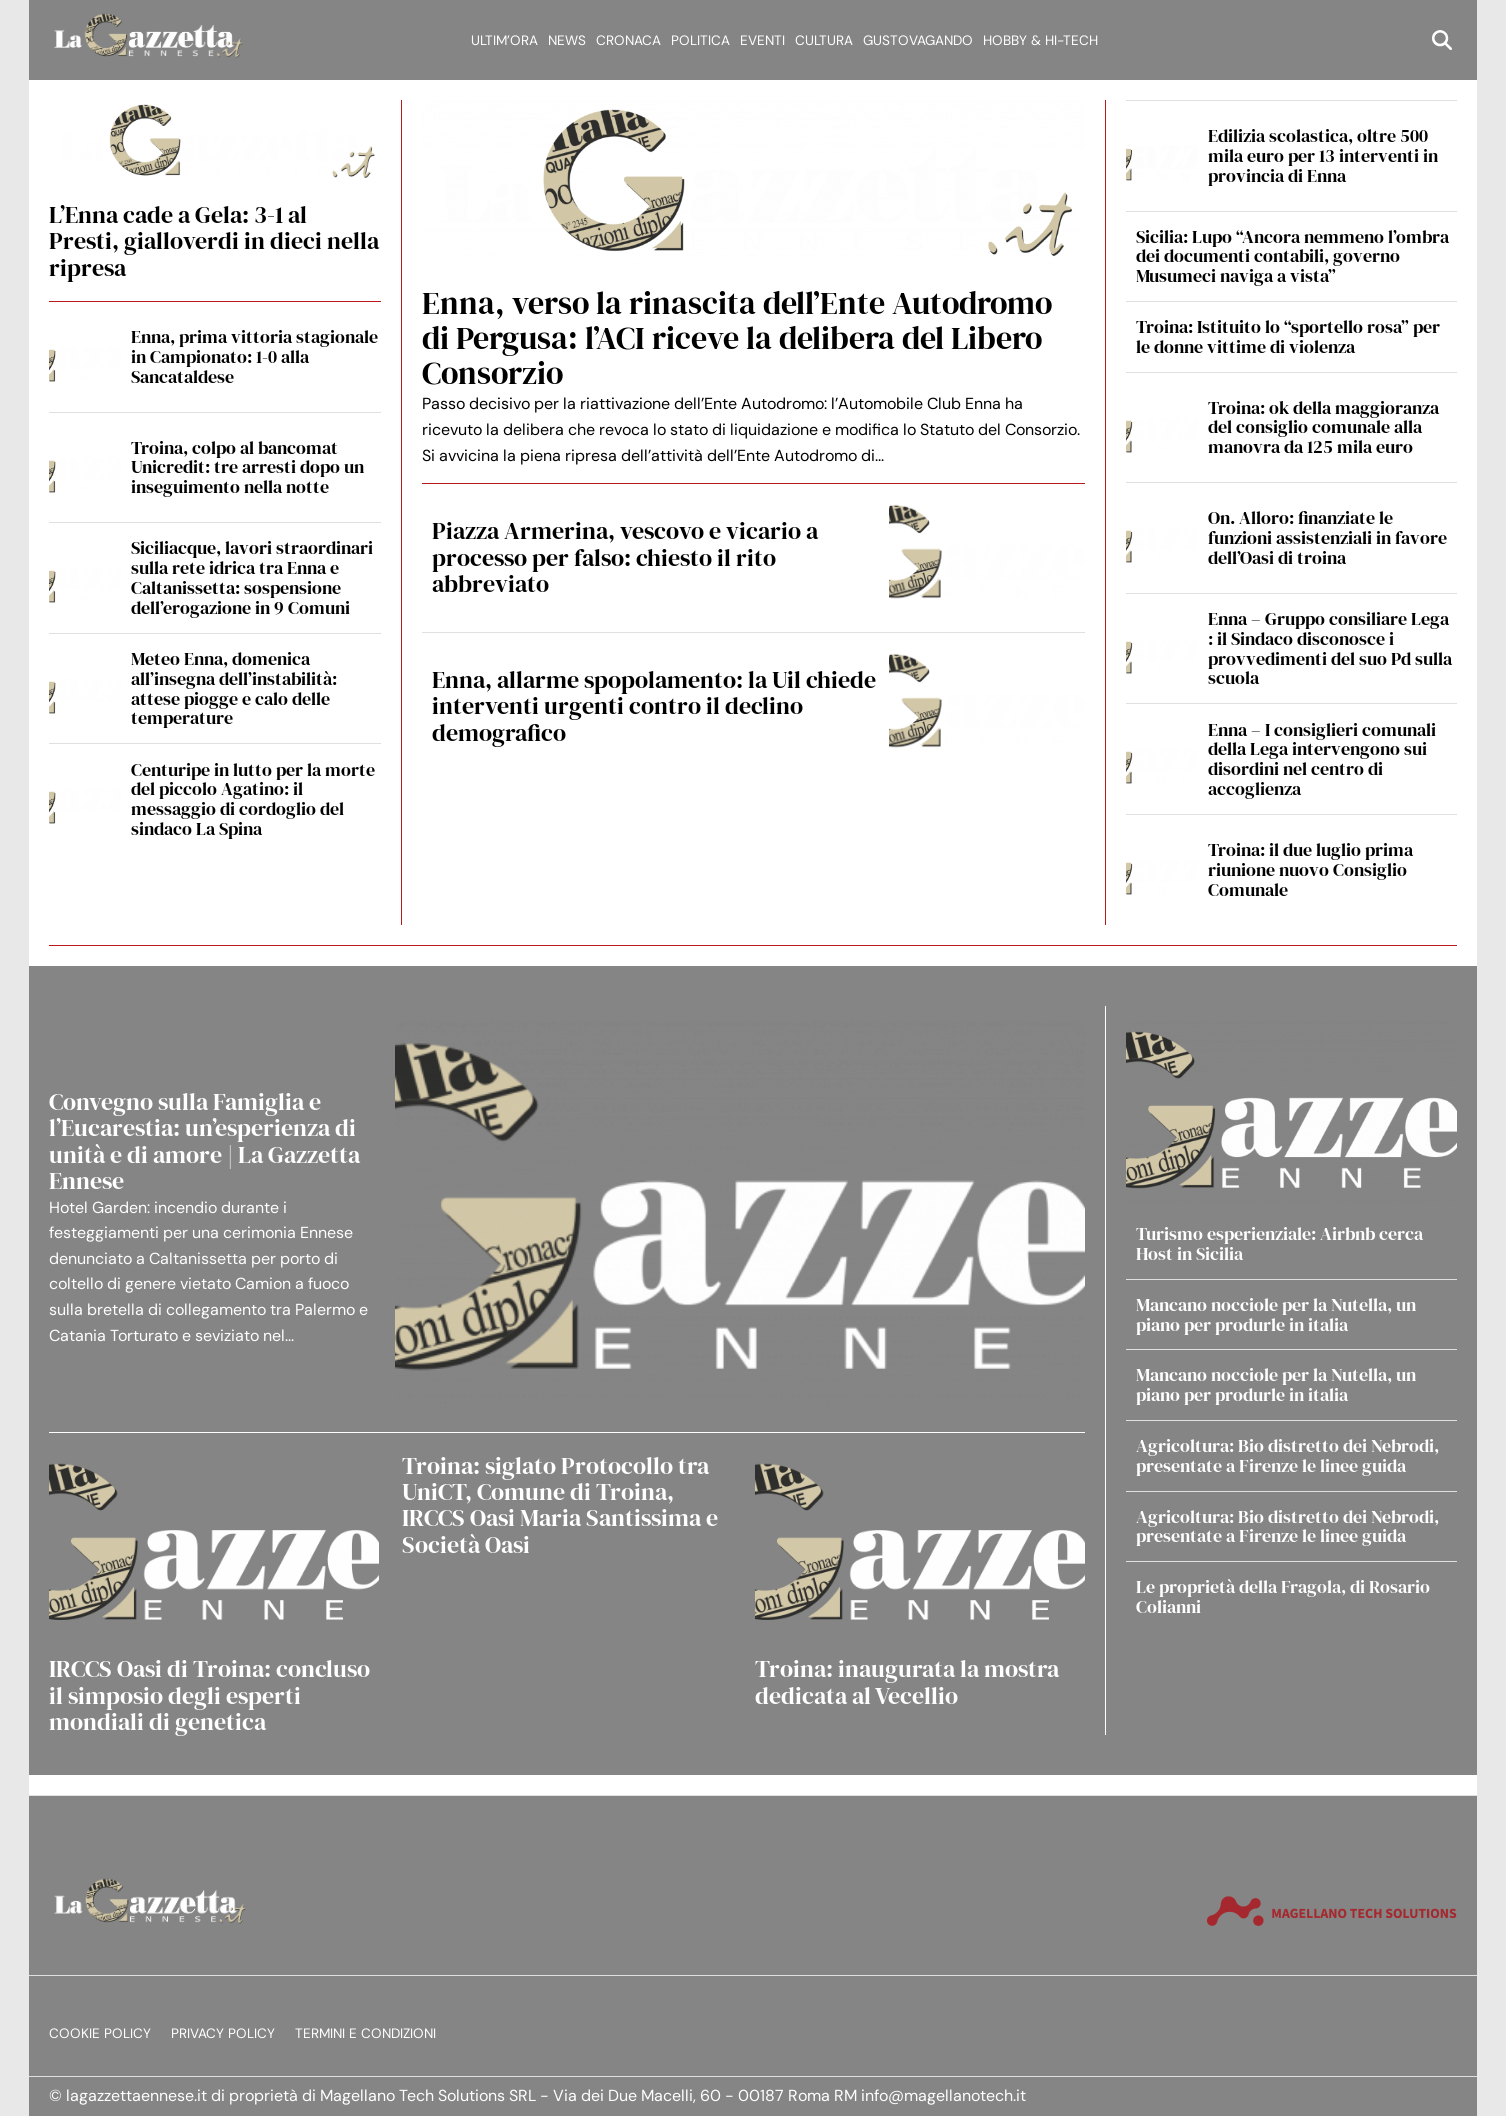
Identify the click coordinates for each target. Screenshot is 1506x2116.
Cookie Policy (100, 2033)
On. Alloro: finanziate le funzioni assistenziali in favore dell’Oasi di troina (1327, 537)
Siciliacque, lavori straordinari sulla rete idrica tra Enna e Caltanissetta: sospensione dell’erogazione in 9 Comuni (252, 577)
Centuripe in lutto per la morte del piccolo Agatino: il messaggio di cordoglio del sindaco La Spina (253, 799)
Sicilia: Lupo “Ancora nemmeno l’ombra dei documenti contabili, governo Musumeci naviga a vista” (1292, 256)
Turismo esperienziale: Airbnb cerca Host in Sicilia (1279, 1243)
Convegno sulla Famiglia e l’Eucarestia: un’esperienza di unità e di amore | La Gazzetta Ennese (204, 1141)
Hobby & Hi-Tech (1040, 40)
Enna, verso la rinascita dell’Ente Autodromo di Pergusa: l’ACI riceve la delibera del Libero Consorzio (737, 338)
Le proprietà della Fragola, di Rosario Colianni (1283, 1596)
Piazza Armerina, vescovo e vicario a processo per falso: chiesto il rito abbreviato (625, 557)
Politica (700, 40)
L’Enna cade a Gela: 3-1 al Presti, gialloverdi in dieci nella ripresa (214, 241)
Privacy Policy (223, 2033)
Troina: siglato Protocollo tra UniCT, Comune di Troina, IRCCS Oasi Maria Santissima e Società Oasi (560, 1505)
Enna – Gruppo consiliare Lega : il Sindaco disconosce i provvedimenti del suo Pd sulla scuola (1330, 648)
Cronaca (628, 40)
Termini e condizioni (365, 2033)
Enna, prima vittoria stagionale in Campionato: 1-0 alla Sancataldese (254, 356)
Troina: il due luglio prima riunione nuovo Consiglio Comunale (1310, 869)
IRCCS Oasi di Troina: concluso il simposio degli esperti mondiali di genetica (209, 1695)
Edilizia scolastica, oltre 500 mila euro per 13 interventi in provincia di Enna (1323, 155)
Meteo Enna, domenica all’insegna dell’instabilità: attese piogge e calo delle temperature (234, 688)
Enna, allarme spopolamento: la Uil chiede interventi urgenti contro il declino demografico (654, 706)
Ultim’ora (504, 40)
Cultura (824, 40)
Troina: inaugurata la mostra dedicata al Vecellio (907, 1681)
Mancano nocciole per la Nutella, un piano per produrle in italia (1276, 1314)
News (567, 40)
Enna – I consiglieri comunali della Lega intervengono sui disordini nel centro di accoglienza (1322, 759)
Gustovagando (918, 40)
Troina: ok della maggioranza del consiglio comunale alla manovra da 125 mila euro (1323, 427)
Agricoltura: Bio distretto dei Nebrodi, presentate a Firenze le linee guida (1287, 1455)
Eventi (762, 40)
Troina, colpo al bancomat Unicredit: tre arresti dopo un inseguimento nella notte (247, 467)
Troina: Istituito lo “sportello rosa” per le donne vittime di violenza (1288, 336)
